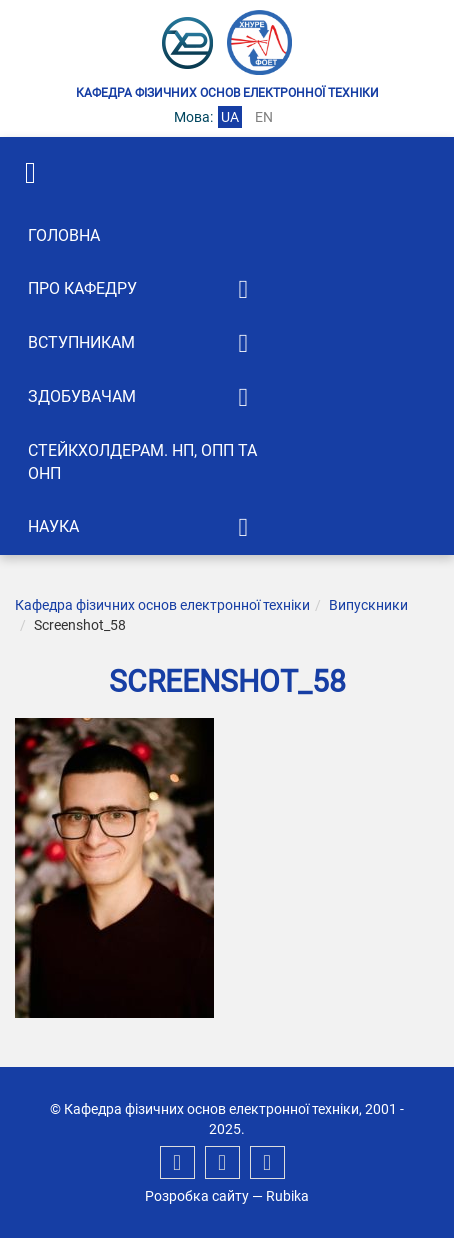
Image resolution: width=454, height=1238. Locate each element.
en (264, 117)
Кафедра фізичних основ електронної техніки (162, 605)
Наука (53, 526)
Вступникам (81, 342)
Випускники (368, 605)
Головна (64, 235)
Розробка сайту (197, 1196)
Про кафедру (82, 288)
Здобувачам (82, 396)
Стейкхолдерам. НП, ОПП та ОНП (142, 462)
